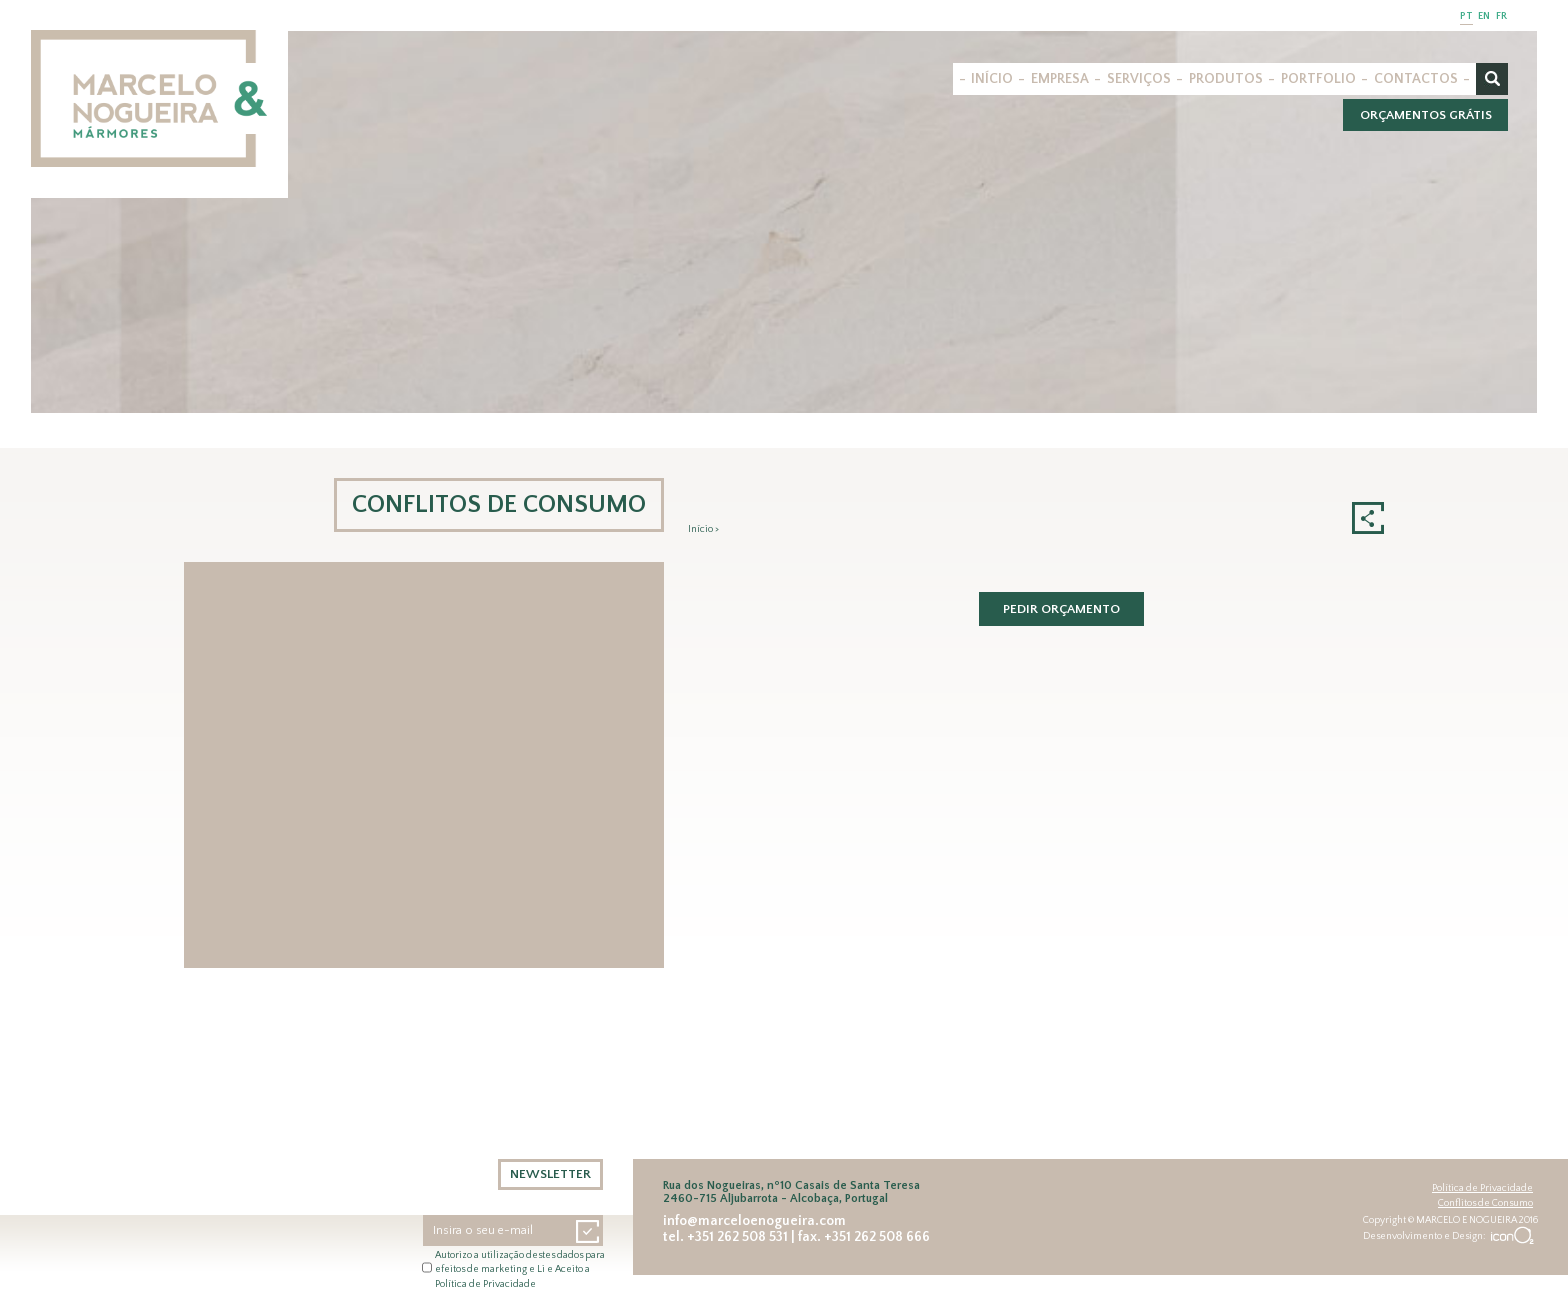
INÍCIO (992, 79)
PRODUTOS (1226, 79)
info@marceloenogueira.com (754, 1221)
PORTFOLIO (1318, 79)
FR (1501, 16)
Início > (703, 529)
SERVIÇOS (1139, 79)
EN (1484, 16)
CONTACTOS (1416, 79)
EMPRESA (1060, 79)
